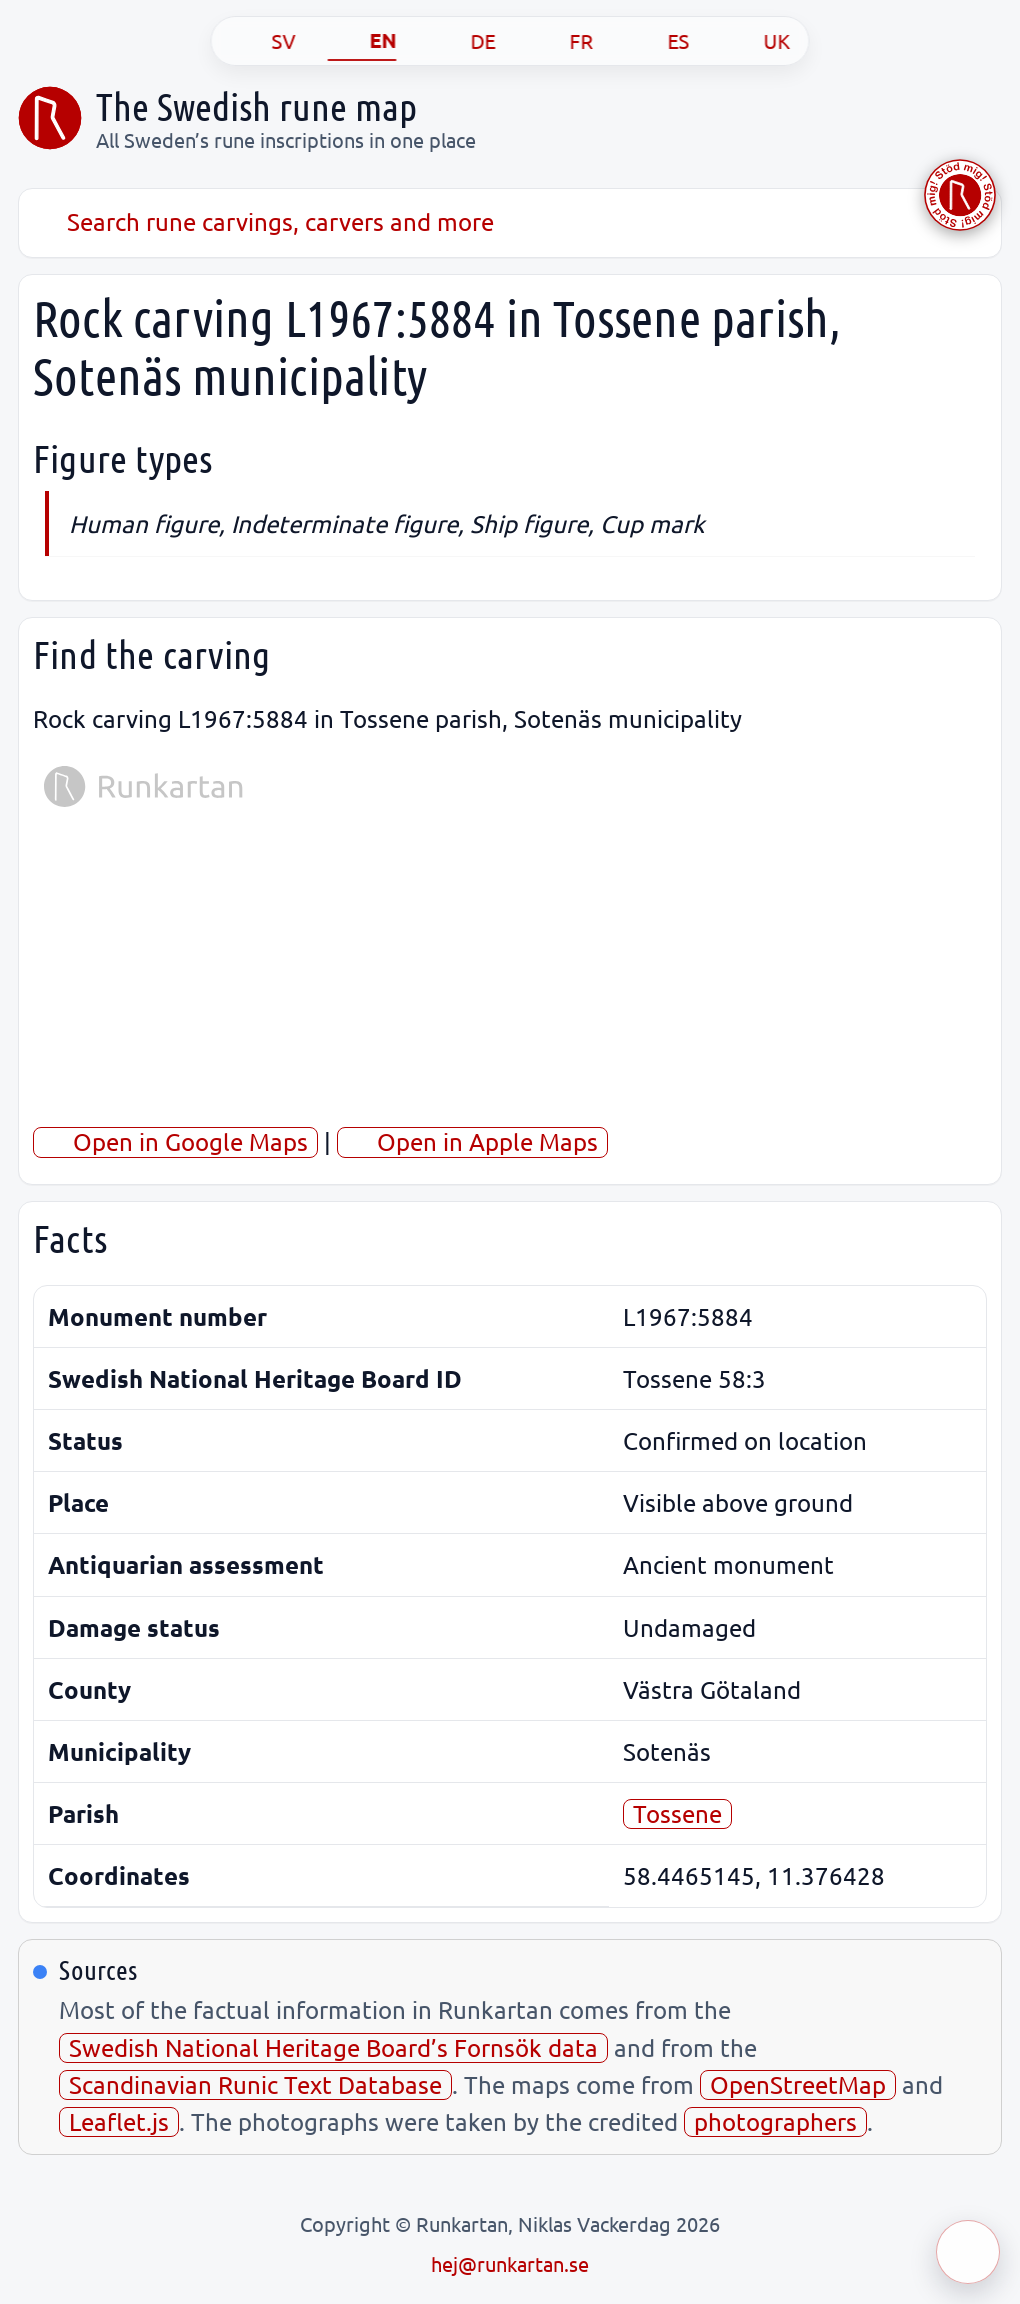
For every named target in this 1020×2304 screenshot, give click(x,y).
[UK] (756, 41)
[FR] (561, 41)
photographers (775, 2121)
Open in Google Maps (175, 1141)
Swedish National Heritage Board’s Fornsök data (333, 2047)
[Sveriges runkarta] (50, 118)
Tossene (677, 1813)
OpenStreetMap (798, 2084)
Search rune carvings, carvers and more (263, 221)
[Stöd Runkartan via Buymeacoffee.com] (960, 195)
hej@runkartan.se (510, 2263)
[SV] (263, 41)
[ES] (658, 41)
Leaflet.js (119, 2121)
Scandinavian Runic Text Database (255, 2084)
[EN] (362, 41)
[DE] (462, 41)
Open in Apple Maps (472, 1141)
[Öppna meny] (968, 2252)
